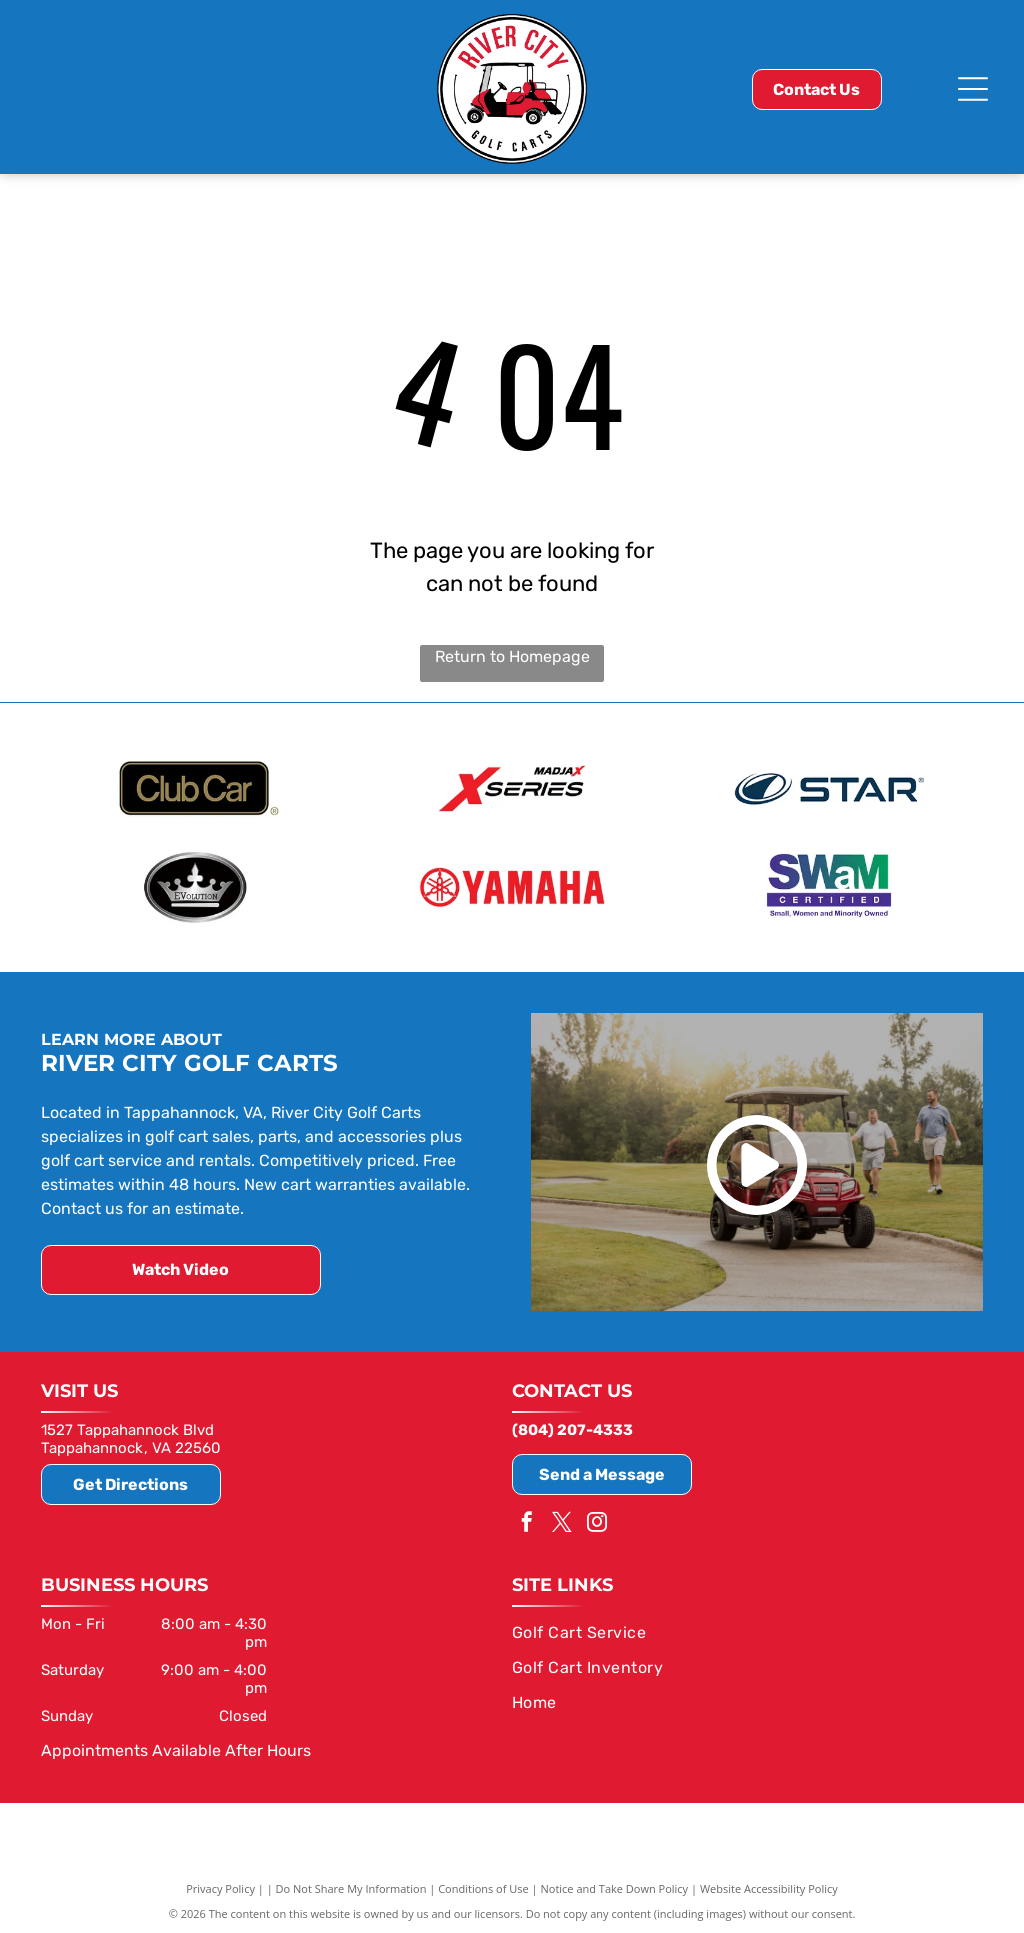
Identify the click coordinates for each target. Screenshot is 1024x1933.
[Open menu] (973, 89)
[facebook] (527, 1521)
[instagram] (597, 1521)
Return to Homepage (512, 656)
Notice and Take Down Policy (615, 1885)
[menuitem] (738, 1629)
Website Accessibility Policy (769, 1885)
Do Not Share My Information (351, 1885)
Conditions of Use (483, 1885)
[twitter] (562, 1521)
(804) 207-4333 (572, 1428)
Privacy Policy (220, 1885)
